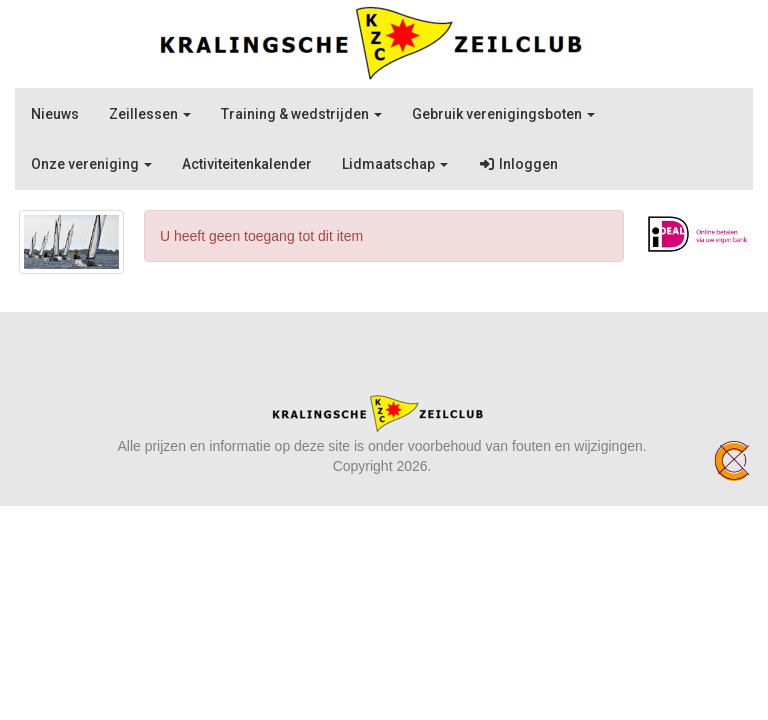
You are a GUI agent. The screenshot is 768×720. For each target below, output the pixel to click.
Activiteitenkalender (247, 164)
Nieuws (55, 114)
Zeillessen (150, 114)
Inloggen (518, 164)
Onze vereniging (91, 164)
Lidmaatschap (395, 164)
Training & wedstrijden (301, 114)
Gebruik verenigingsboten (503, 114)
